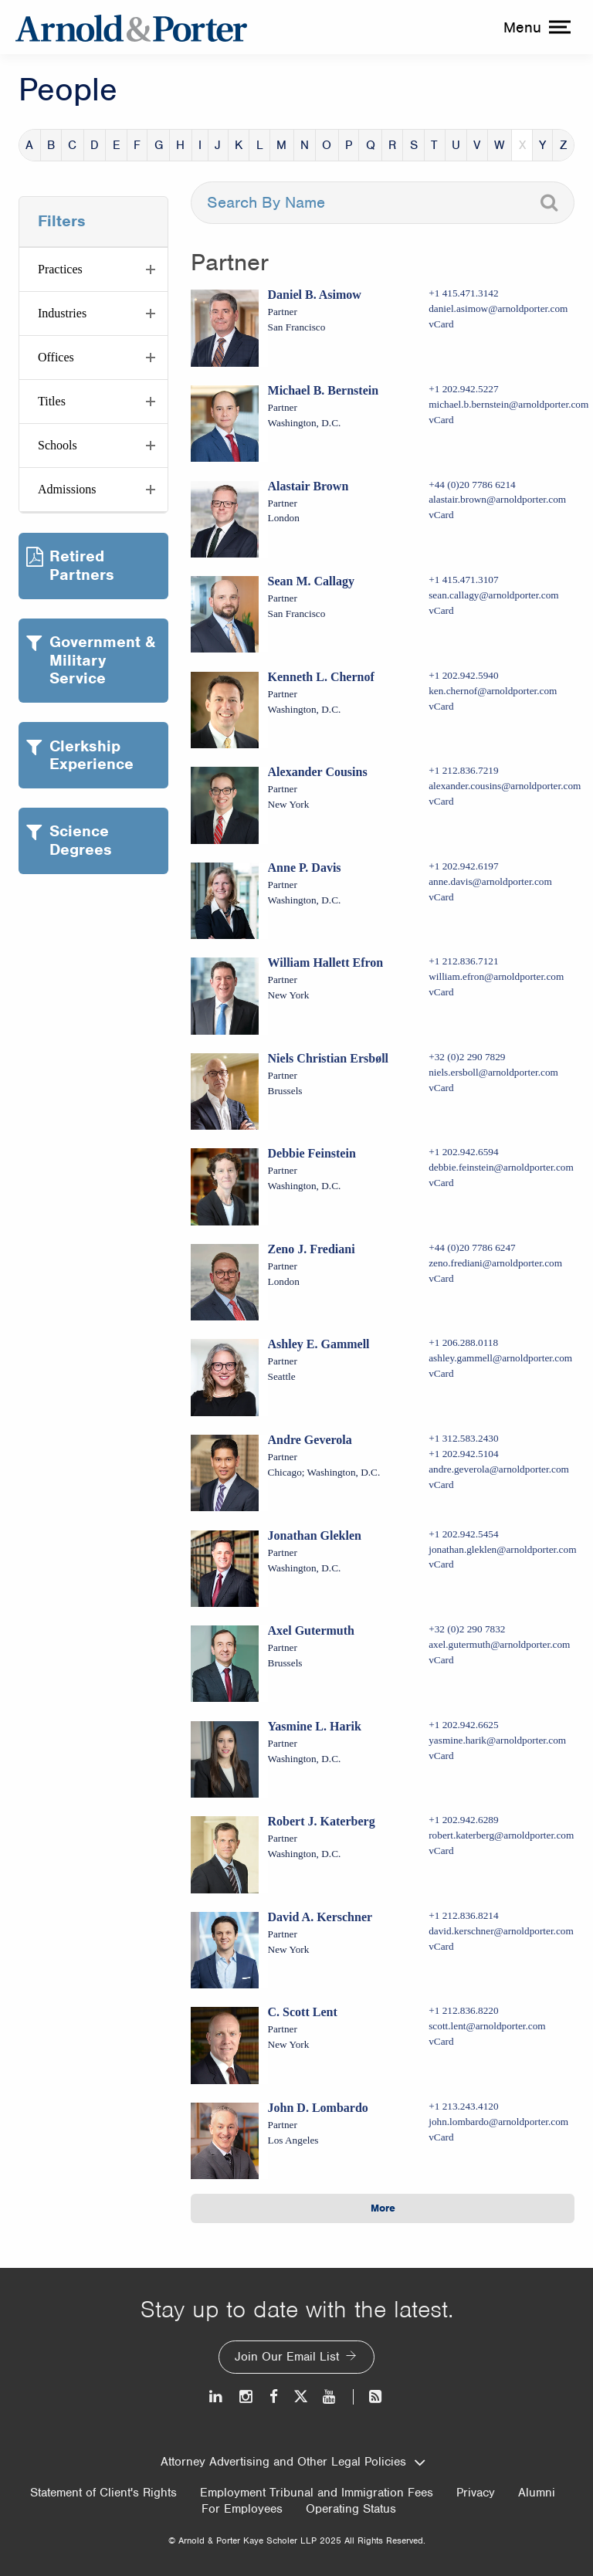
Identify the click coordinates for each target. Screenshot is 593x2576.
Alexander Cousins (318, 771)
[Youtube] (330, 2396)
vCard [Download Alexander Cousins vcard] (441, 801)
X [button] (522, 145)
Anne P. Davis (304, 867)
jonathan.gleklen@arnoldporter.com (502, 1549)
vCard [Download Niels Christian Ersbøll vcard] (441, 1087)
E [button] (116, 145)
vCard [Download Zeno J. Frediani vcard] (441, 1278)
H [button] (180, 145)
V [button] (476, 145)
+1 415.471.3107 (463, 579)
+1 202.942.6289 (463, 1819)
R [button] (392, 145)
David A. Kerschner (320, 1917)
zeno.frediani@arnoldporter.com (495, 1263)
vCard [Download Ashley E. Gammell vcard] (441, 1373)
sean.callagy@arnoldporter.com (493, 595)
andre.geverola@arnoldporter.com (499, 1469)
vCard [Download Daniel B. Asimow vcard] (441, 324)
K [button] (238, 145)
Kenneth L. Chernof (321, 676)
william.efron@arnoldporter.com (496, 976)
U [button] (456, 145)
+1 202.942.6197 (463, 866)
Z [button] (564, 145)
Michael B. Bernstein (323, 390)
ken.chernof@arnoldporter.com (493, 691)
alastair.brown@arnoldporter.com (497, 499)
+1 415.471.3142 (463, 293)
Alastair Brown (308, 486)
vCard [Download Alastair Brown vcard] (441, 514)
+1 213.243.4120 (463, 2106)
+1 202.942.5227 (463, 389)
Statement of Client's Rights (103, 2492)
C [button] (72, 145)
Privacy (475, 2492)
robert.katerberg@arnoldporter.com (501, 1835)
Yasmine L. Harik (314, 1726)
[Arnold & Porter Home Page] (131, 27)
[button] (93, 269)
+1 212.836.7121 (463, 961)
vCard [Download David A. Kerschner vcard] (441, 1946)
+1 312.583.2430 (463, 1438)
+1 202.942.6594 (463, 1152)
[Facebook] (273, 2396)
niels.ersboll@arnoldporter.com (493, 1072)
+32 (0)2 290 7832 (467, 1629)
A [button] (29, 145)
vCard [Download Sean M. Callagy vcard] (441, 610)
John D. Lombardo (318, 2107)
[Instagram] (246, 2396)
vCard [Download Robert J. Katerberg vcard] (441, 1850)
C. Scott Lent (302, 2011)
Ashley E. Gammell (319, 1344)
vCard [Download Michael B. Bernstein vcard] (441, 419)
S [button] (414, 145)
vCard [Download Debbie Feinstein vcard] (441, 1182)
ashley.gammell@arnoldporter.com (500, 1358)
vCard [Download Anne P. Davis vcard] (441, 897)
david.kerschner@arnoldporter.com (501, 1931)
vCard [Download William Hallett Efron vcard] (441, 992)
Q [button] (370, 145)
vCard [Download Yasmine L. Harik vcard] (441, 1755)
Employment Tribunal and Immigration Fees (316, 2492)
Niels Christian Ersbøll (328, 1058)
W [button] (499, 145)
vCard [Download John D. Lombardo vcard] (441, 2137)
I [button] (200, 145)
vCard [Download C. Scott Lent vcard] (441, 2041)
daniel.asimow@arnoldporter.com (498, 308)
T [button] (434, 145)
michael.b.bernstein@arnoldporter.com (508, 404)
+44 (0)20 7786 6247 (472, 1247)
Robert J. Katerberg (321, 1821)
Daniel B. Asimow (314, 294)
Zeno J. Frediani (311, 1249)
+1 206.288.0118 (463, 1342)
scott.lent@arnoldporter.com (487, 2026)
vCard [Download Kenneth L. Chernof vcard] (441, 706)
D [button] (94, 145)
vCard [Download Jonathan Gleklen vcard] (441, 1564)
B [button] (51, 145)
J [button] (218, 145)
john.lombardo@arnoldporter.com (498, 2121)
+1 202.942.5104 (463, 1453)
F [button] (137, 145)
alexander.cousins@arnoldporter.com (505, 785)
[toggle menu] (535, 27)
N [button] (304, 145)
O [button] (326, 145)
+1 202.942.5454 (463, 1534)
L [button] (259, 145)
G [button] (158, 145)
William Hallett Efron (326, 962)
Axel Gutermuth (311, 1630)
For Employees (242, 2509)
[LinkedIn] (216, 2396)
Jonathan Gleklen (314, 1535)
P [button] (348, 145)
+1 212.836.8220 (463, 2010)
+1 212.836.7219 (463, 770)
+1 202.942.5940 (463, 675)
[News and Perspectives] (369, 2396)
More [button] (383, 2208)
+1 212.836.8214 (463, 1915)
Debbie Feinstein (312, 1153)
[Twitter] (300, 2396)
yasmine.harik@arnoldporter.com (497, 1740)
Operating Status (351, 2509)
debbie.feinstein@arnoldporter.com (501, 1167)
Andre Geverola (310, 1439)
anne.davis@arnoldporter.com (490, 881)
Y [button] (542, 145)
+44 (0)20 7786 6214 (472, 484)
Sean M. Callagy (311, 581)
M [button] (281, 145)
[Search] (548, 202)
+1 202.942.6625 (463, 1724)
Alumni (536, 2492)
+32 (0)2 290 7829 (467, 1057)
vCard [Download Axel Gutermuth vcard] (441, 1660)
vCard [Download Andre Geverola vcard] (441, 1484)
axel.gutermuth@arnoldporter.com (499, 1644)
